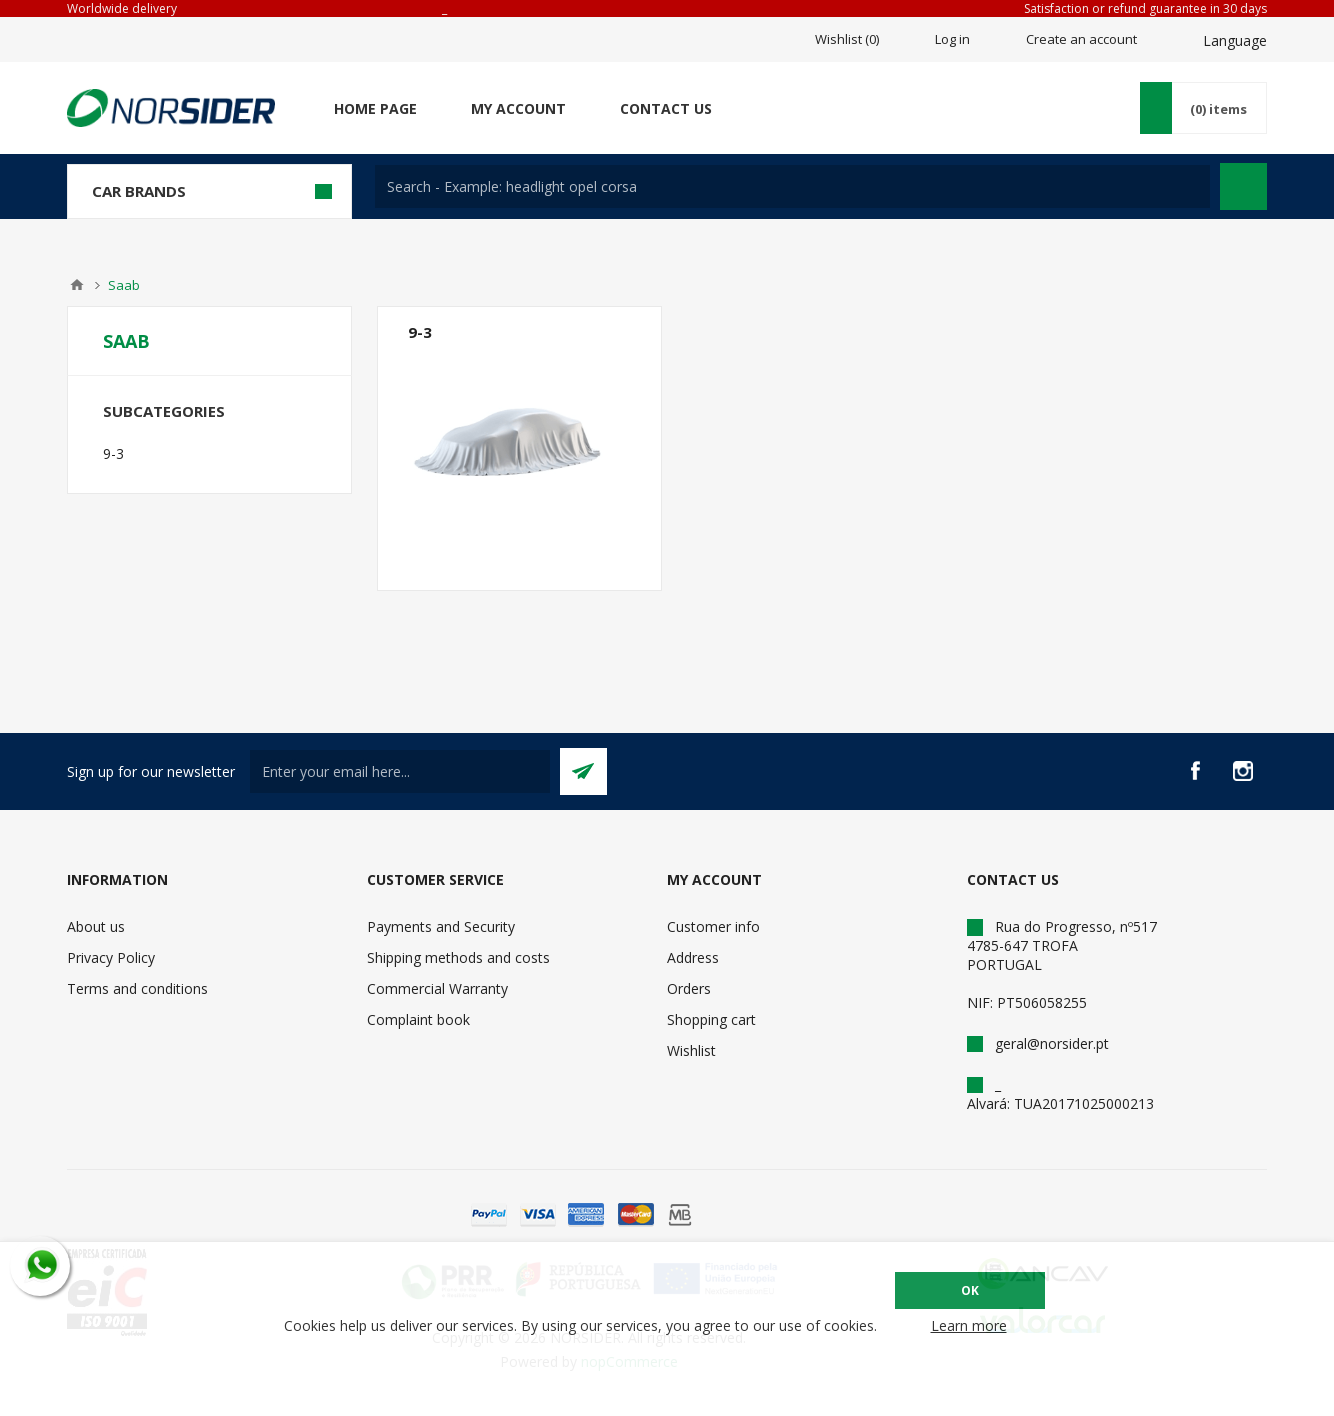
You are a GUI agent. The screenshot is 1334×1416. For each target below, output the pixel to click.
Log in (952, 39)
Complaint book (418, 1019)
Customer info (713, 926)
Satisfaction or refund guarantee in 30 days (1145, 8)
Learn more (969, 1325)
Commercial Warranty (437, 988)
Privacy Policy (111, 957)
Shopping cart (711, 1019)
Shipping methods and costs (458, 957)
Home (77, 285)
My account (518, 108)
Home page (375, 108)
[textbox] (792, 186)
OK (970, 1290)
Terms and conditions (137, 988)
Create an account (1081, 39)
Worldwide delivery (122, 8)
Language (1235, 40)
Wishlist (691, 1050)
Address (693, 957)
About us (96, 926)
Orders (689, 988)
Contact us (666, 108)
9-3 (420, 332)
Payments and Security (441, 926)
